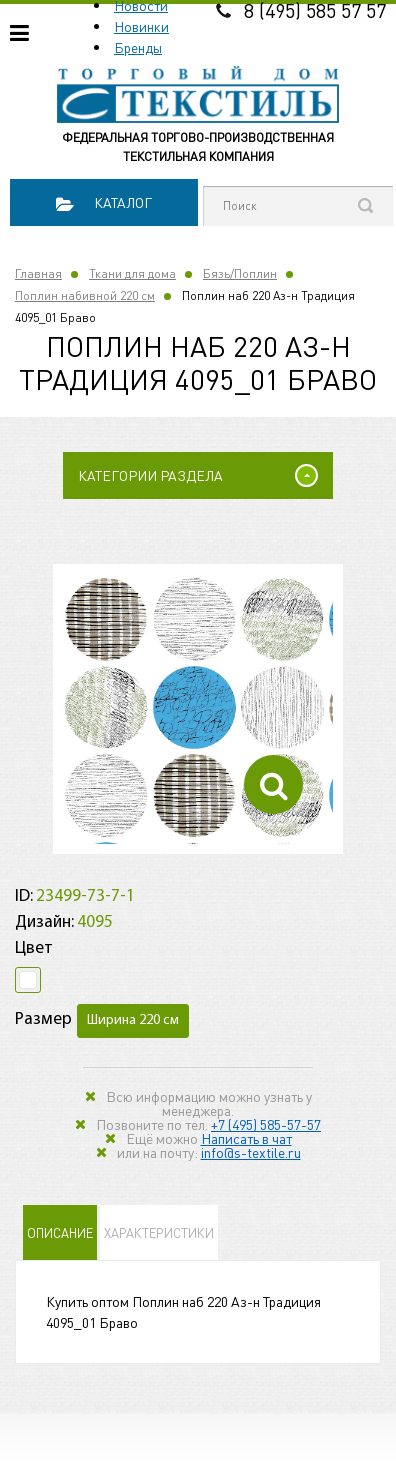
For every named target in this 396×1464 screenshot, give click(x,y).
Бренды (138, 47)
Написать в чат (246, 1138)
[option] (198, 709)
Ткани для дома (132, 273)
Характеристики (159, 1232)
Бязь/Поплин (240, 273)
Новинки (141, 26)
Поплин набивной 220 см (85, 295)
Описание (60, 1232)
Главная (38, 273)
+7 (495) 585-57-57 (266, 1124)
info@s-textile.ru (251, 1152)
